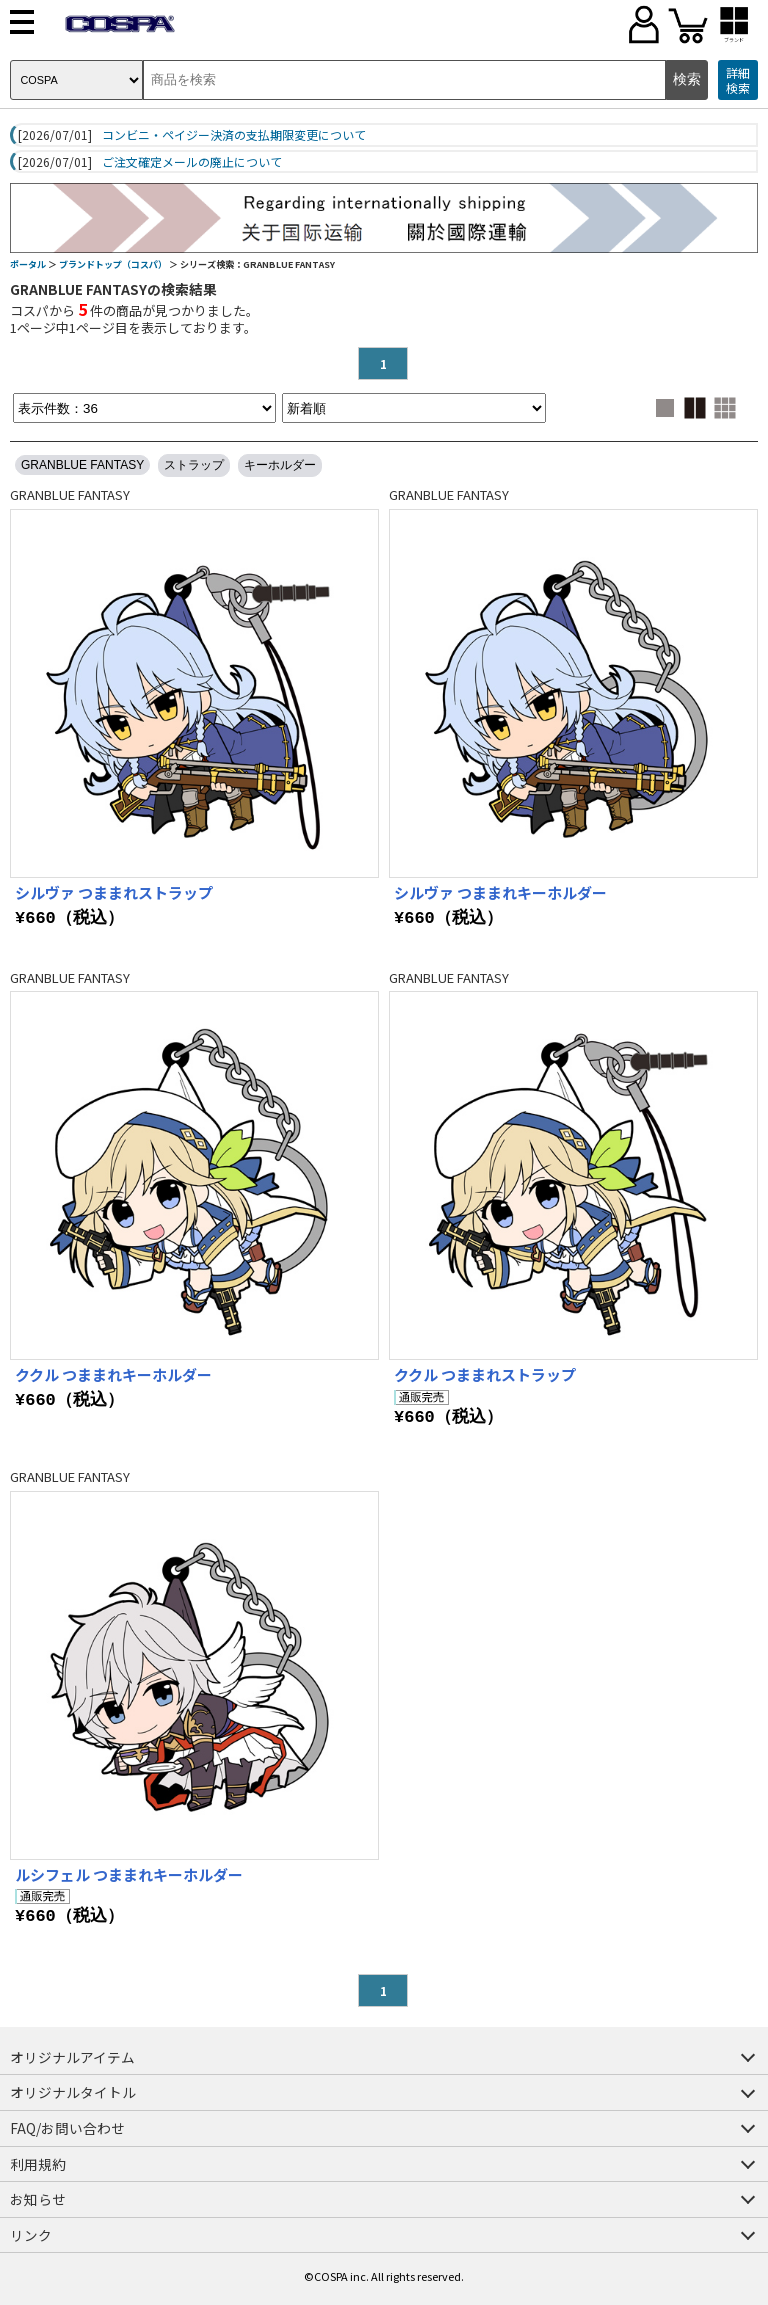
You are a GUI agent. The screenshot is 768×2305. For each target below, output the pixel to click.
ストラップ (194, 465)
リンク (31, 2235)
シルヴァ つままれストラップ (114, 892)
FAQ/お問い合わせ (67, 2128)
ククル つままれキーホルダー (113, 1374)
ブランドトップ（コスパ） (113, 264)
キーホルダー (280, 465)
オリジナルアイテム (72, 2057)
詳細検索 (738, 80)
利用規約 (38, 2164)
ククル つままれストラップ (485, 1374)
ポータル (28, 264)
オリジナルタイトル (73, 2092)
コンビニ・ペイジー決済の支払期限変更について (234, 135)
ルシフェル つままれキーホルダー (129, 1874)
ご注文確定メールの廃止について (192, 162)
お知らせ (38, 2199)
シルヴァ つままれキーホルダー (500, 892)
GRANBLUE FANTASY (82, 465)
